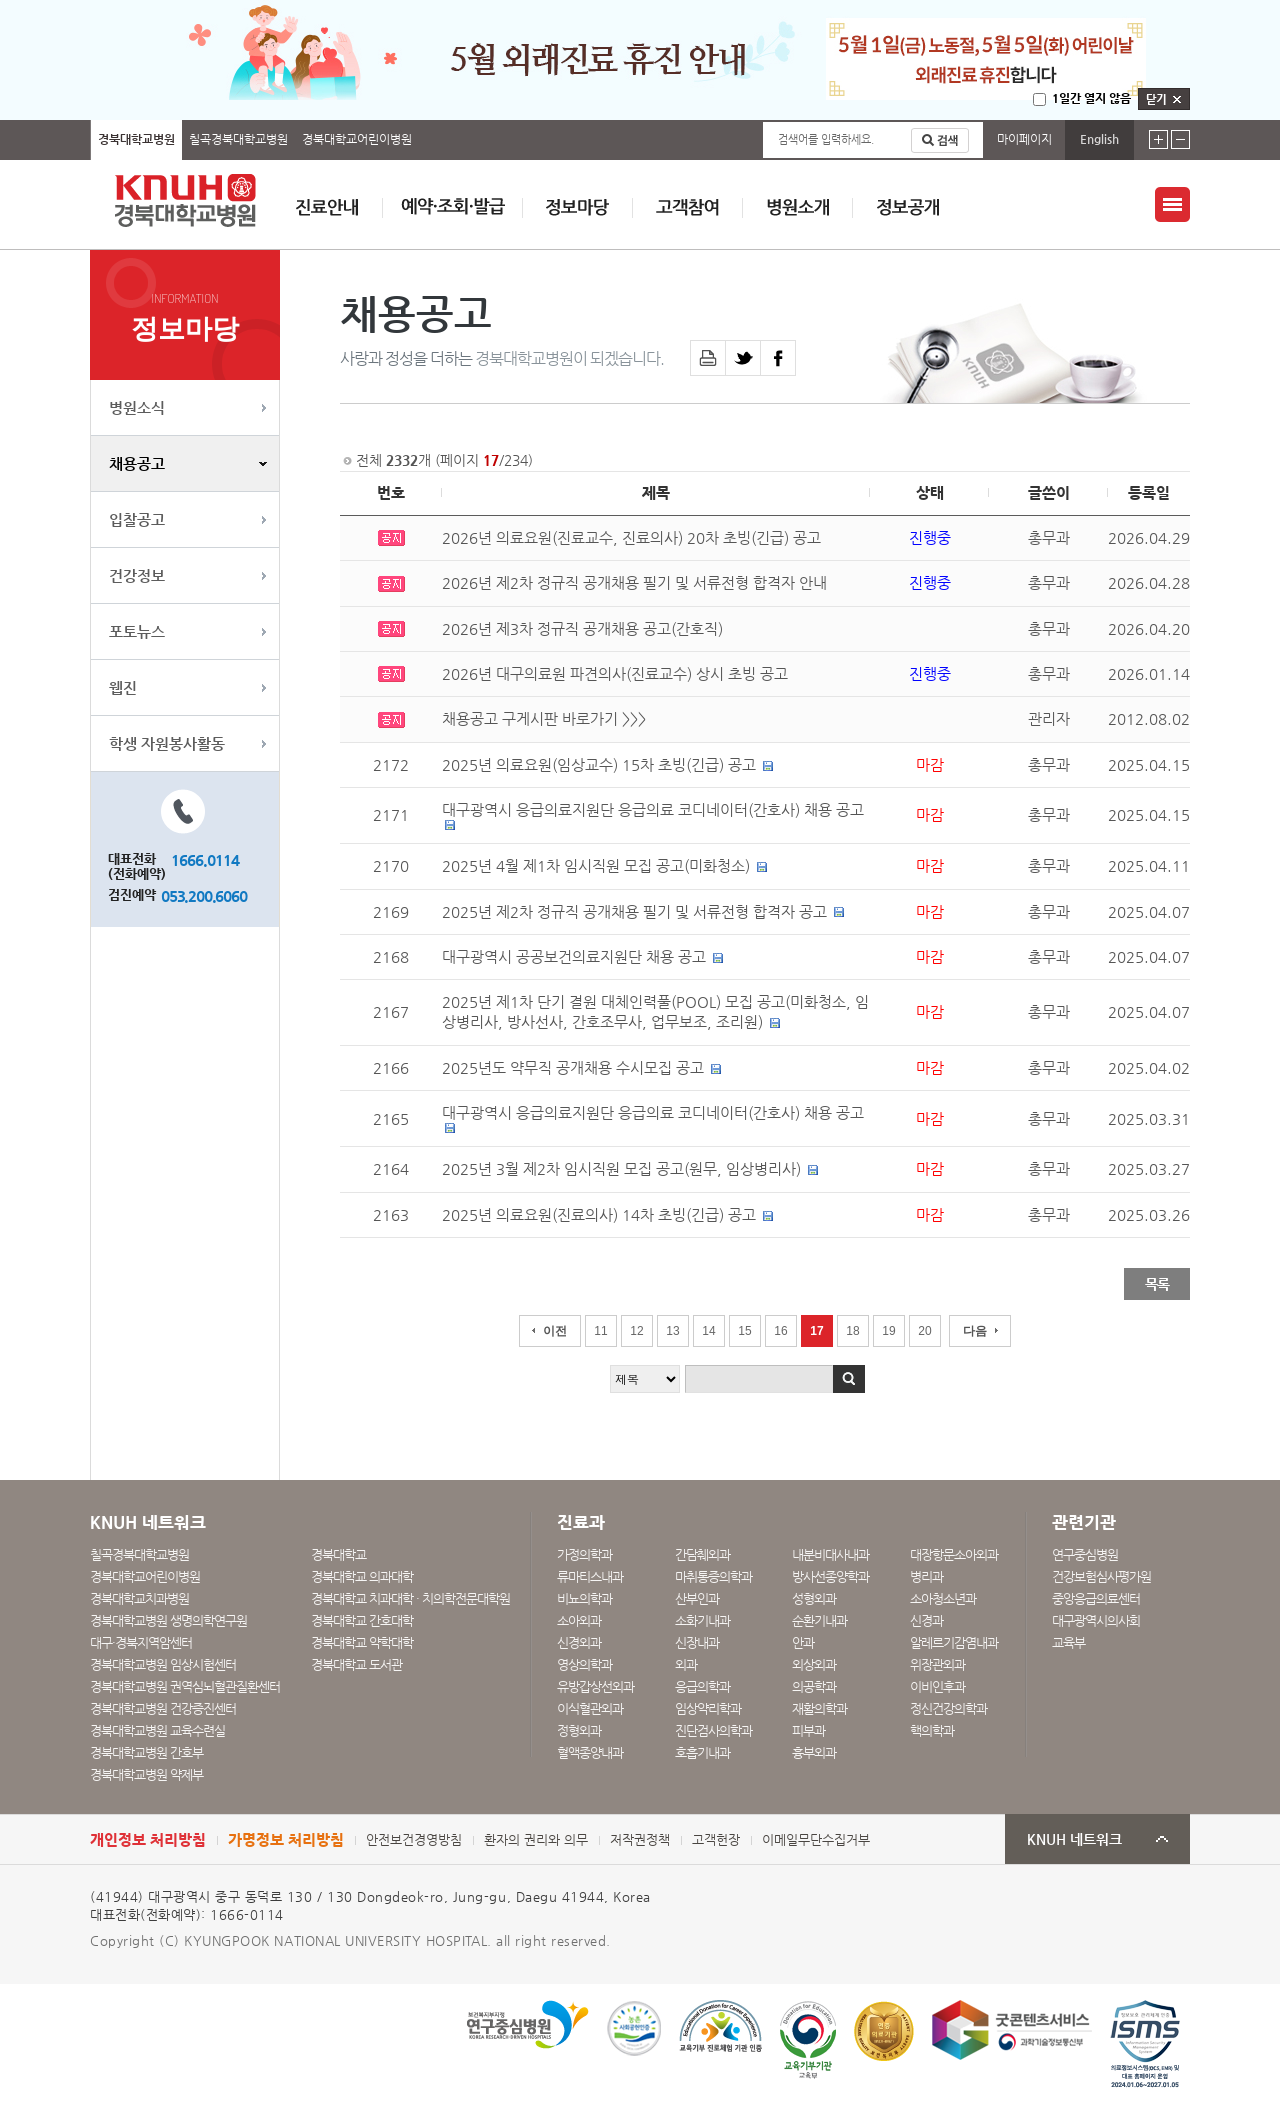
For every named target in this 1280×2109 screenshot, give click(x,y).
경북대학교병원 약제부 (146, 1774)
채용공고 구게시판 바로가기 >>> (544, 719)
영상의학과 (584, 1664)
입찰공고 (137, 519)
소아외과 (579, 1620)
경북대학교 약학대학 (362, 1642)
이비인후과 (937, 1686)
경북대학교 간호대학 (362, 1620)
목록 (1157, 1284)
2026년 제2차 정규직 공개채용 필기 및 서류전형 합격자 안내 (634, 583)
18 (852, 1331)
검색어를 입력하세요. (826, 139)
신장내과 (697, 1642)
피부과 (808, 1730)
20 (924, 1331)
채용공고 (137, 463)
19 (888, 1331)
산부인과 (697, 1598)
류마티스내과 (590, 1576)
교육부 (1068, 1642)
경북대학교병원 (136, 139)
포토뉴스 (137, 631)
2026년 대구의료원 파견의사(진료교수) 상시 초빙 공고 (615, 674)
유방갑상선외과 (595, 1686)
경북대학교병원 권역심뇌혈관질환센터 (185, 1686)
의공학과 (814, 1686)
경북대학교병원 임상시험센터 (163, 1664)
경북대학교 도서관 (356, 1664)
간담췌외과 (702, 1554)
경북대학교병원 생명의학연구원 (168, 1620)
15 (744, 1331)
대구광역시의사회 (1096, 1620)
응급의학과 (702, 1686)
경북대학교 (338, 1554)
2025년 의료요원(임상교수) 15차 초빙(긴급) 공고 (599, 765)
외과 (686, 1664)
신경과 (926, 1620)
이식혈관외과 (590, 1708)
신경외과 (579, 1642)
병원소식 (137, 407)
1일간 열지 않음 (1091, 98)
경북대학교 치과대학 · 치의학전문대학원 (410, 1598)
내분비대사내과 (830, 1554)
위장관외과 (937, 1664)
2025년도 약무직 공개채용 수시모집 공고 (573, 1068)
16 (780, 1331)
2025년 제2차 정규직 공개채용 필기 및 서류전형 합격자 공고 (634, 912)
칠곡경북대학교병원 (238, 139)
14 (708, 1331)
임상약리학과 (708, 1708)
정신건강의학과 (948, 1708)
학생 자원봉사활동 (167, 743)
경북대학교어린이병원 (357, 139)
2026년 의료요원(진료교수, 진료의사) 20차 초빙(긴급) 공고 (631, 538)
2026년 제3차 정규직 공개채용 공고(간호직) (582, 629)
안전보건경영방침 (414, 1839)
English (1099, 139)
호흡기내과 (702, 1752)
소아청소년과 (943, 1598)
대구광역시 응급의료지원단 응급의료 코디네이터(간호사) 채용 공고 (653, 810)
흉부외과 (814, 1752)
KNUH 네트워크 (1074, 1839)
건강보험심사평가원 (1101, 1576)
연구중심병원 (1085, 1554)
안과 (803, 1642)
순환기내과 (819, 1620)
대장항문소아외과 (954, 1554)
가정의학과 (584, 1554)
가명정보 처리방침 (286, 1839)
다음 (975, 1331)
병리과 (926, 1576)
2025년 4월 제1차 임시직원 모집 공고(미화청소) (596, 866)
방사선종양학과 (830, 1576)
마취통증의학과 (713, 1576)
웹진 (123, 687)
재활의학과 (819, 1708)
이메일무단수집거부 (816, 1839)
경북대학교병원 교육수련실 (157, 1730)
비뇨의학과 (584, 1598)
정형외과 (579, 1730)
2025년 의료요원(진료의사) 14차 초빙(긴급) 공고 (599, 1215)
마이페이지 (1024, 139)
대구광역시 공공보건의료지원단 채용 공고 (574, 957)
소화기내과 (702, 1620)
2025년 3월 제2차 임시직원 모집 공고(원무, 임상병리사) (621, 1169)
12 (636, 1331)
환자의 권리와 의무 (536, 1839)
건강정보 (137, 575)
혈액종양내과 (590, 1752)
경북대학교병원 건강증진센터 (163, 1708)
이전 (555, 1331)
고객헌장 (716, 1839)
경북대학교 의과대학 (362, 1576)
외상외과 (814, 1664)
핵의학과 (932, 1730)
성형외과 (814, 1598)
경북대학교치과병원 (139, 1598)
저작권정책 (640, 1839)
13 (672, 1331)
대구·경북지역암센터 (141, 1642)
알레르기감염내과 (954, 1642)
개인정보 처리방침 (148, 1839)
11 (600, 1331)
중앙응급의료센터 (1096, 1598)
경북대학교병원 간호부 (146, 1752)
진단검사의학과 (713, 1730)
